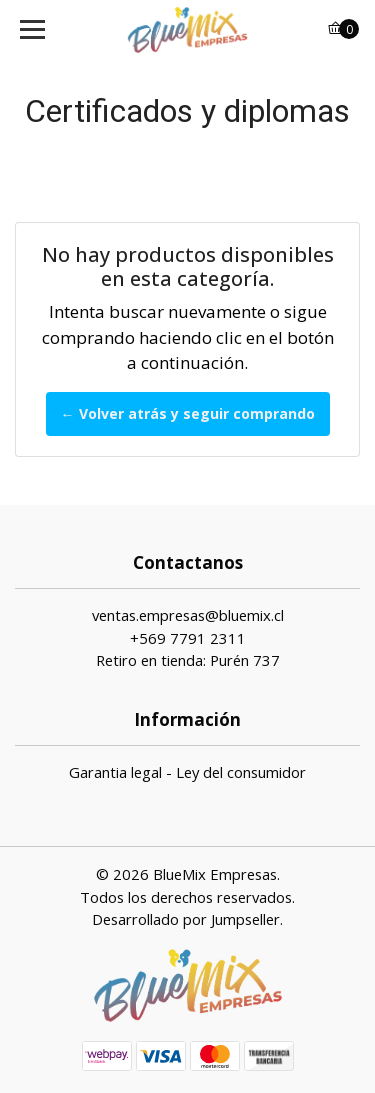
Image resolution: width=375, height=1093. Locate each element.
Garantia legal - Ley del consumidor (187, 772)
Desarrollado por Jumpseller (186, 919)
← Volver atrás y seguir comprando (188, 413)
